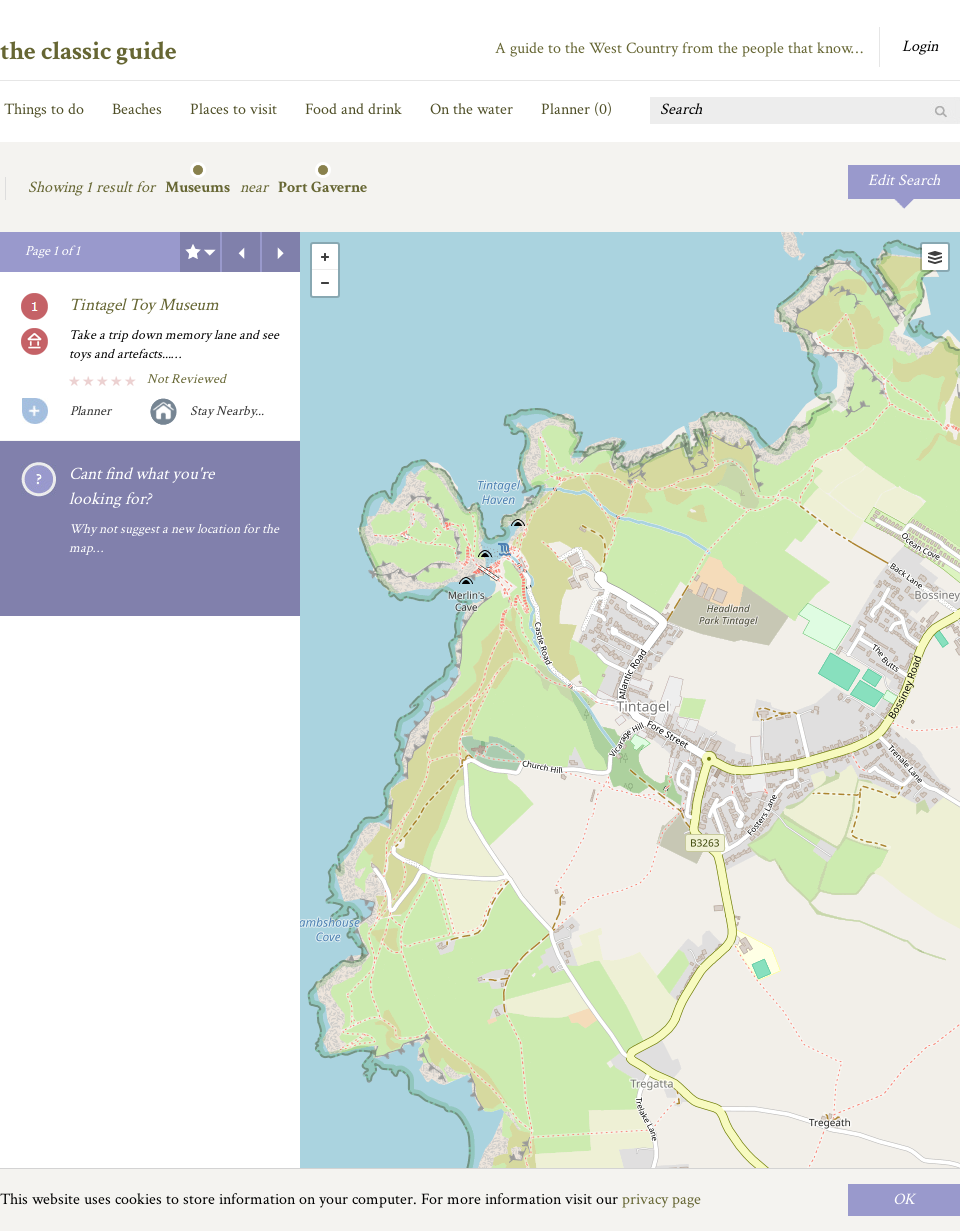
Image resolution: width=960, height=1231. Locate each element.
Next (281, 252)
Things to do (44, 109)
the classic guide (88, 51)
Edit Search (904, 180)
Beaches (137, 109)
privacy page (661, 1199)
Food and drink (353, 109)
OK (904, 1199)
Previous (241, 252)
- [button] (325, 283)
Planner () (576, 109)
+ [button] (325, 257)
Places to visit (233, 109)
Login (920, 46)
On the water (471, 109)
